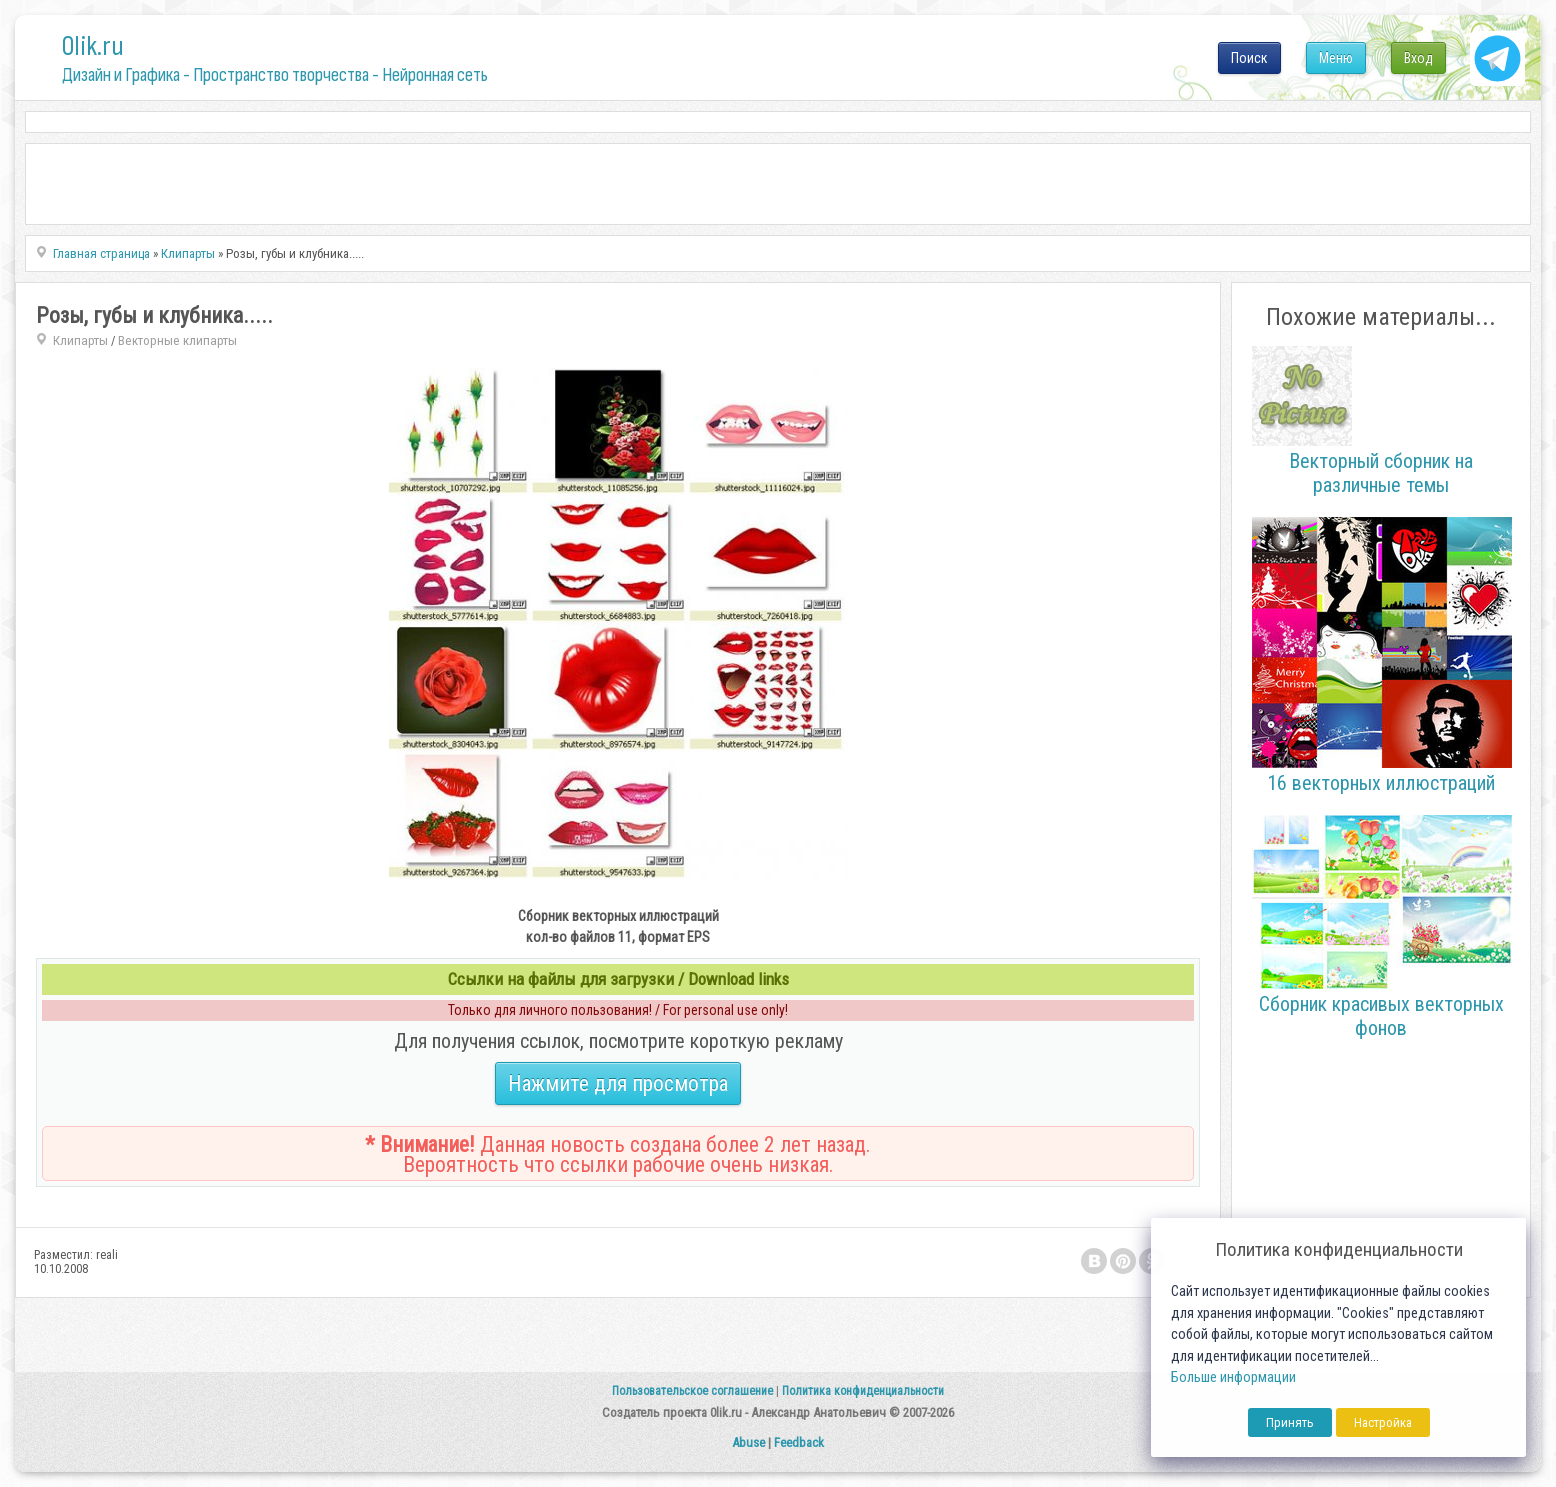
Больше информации (1233, 1377)
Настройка (1383, 1422)
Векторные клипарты (177, 340)
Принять (1290, 1422)
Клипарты (80, 340)
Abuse (748, 1442)
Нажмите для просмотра (618, 1083)
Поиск (1249, 58)
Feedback (799, 1442)
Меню (1336, 58)
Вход (1418, 58)
